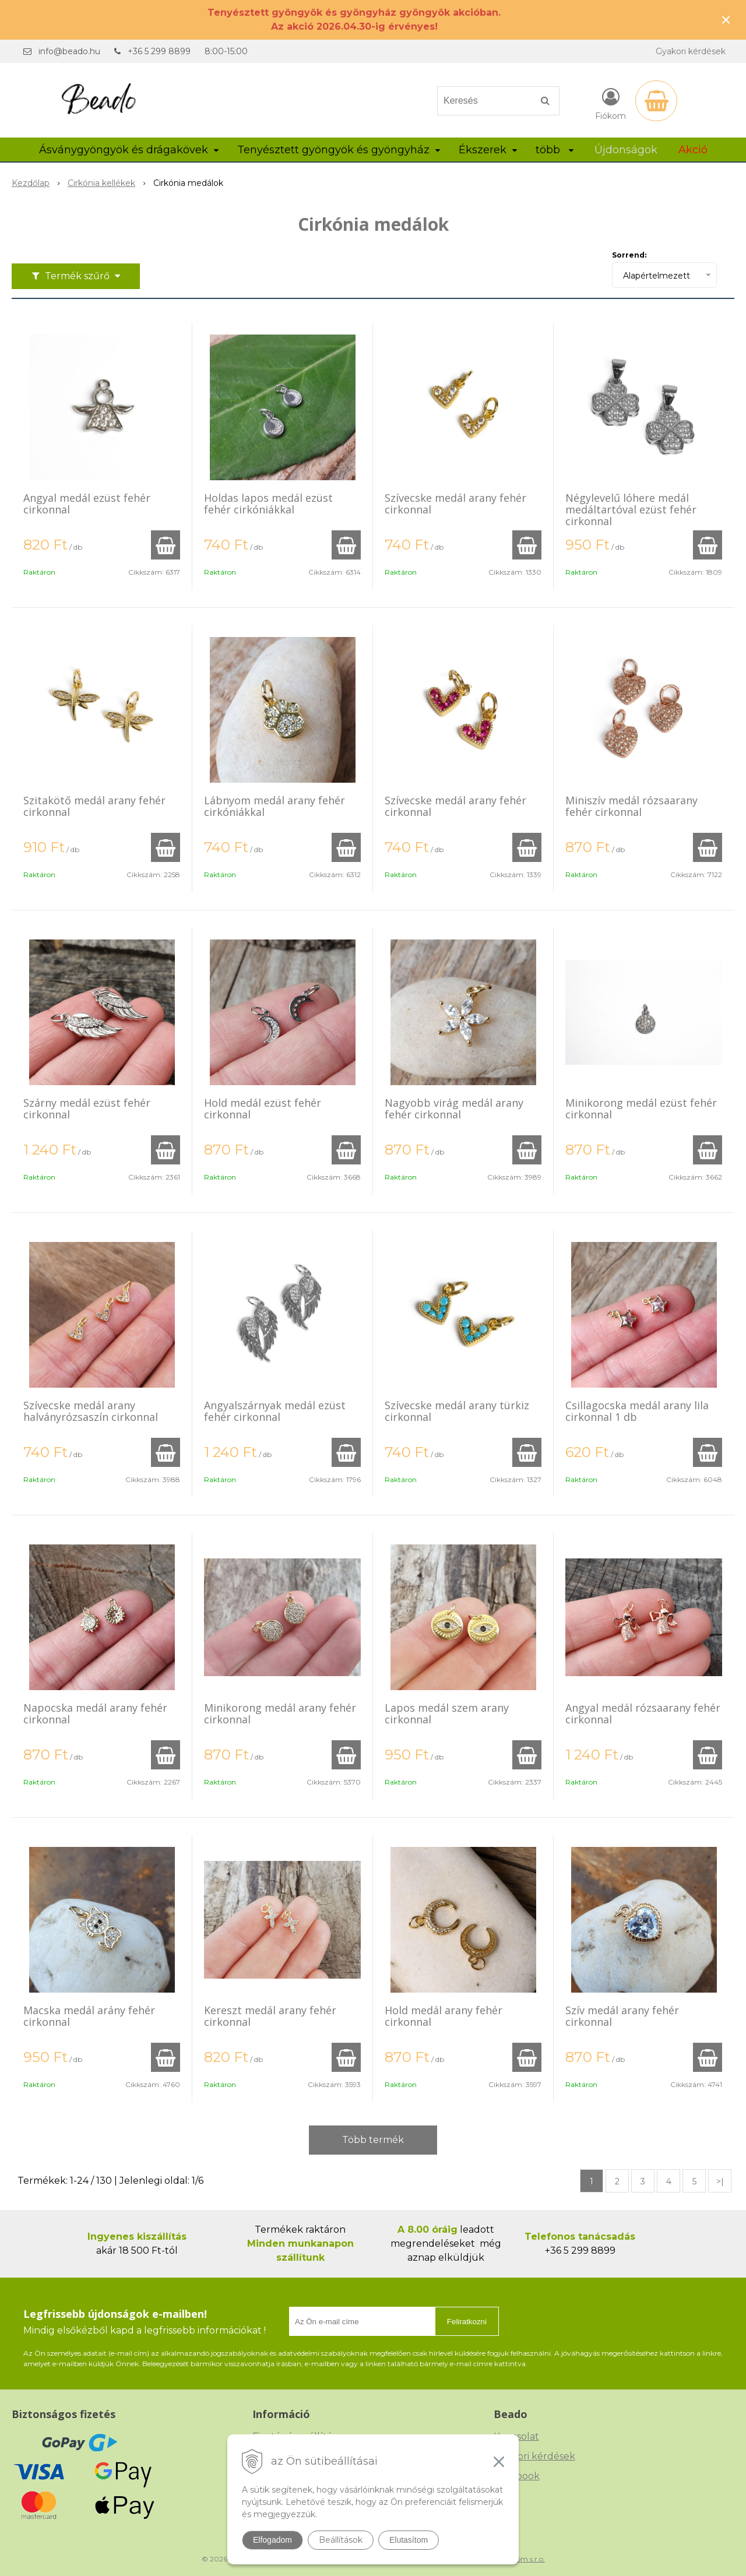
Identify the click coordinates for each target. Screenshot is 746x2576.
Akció (693, 149)
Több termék (373, 2139)
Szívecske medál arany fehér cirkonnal (455, 503)
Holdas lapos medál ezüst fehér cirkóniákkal (268, 503)
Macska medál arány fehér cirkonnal (89, 2016)
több (554, 149)
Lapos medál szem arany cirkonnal (447, 1713)
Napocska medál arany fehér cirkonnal (95, 1713)
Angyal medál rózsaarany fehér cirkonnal (642, 1713)
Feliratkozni (467, 2321)
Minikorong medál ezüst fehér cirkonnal (641, 1108)
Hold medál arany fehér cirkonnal (443, 2016)
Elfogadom (272, 2540)
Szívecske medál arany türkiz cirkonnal (457, 1411)
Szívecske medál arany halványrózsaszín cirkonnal (90, 1411)
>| (720, 2181)
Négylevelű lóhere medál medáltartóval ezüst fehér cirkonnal (630, 509)
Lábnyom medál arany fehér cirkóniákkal (274, 806)
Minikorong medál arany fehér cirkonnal (280, 1713)
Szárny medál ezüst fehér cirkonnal (86, 1108)
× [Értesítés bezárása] (726, 19)
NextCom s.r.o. (520, 2558)
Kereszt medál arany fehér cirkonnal (270, 2016)
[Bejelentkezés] (610, 103)
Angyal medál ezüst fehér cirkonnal (86, 503)
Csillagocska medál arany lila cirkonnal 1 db (637, 1411)
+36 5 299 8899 (159, 51)
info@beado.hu (69, 51)
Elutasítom (408, 2540)
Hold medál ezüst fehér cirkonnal (262, 1108)
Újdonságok (625, 149)
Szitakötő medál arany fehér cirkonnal (94, 806)
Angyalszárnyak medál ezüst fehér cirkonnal (275, 1411)
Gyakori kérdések (691, 51)
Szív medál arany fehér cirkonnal (622, 2016)
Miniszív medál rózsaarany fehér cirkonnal (631, 806)
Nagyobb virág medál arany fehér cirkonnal (454, 1108)
